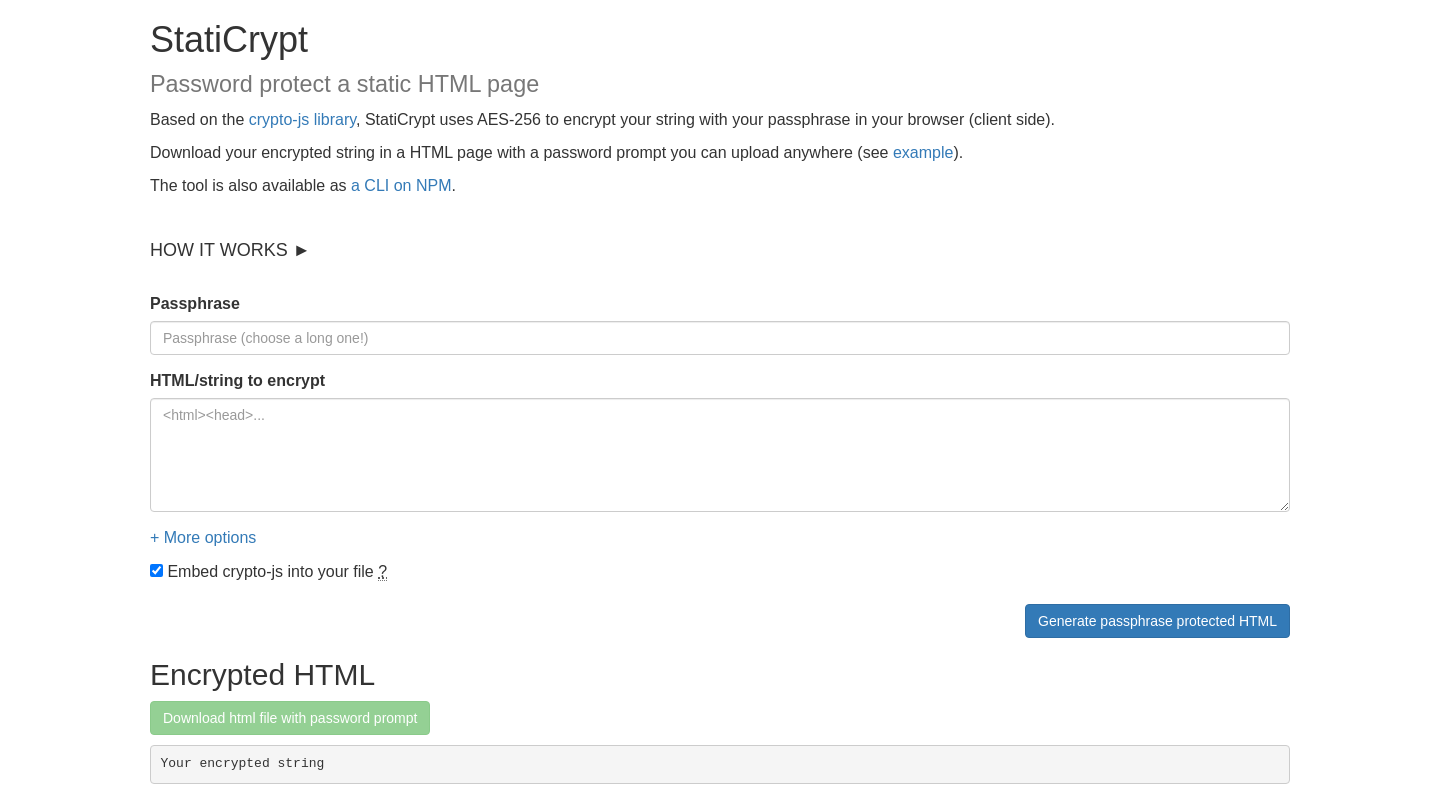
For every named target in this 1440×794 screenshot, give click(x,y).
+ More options (203, 537)
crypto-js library (302, 119)
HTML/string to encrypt (237, 380)
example (923, 152)
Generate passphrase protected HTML (1157, 621)
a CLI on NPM (401, 185)
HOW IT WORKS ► (230, 250)
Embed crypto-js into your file (268, 572)
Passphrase (195, 303)
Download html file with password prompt (290, 718)
